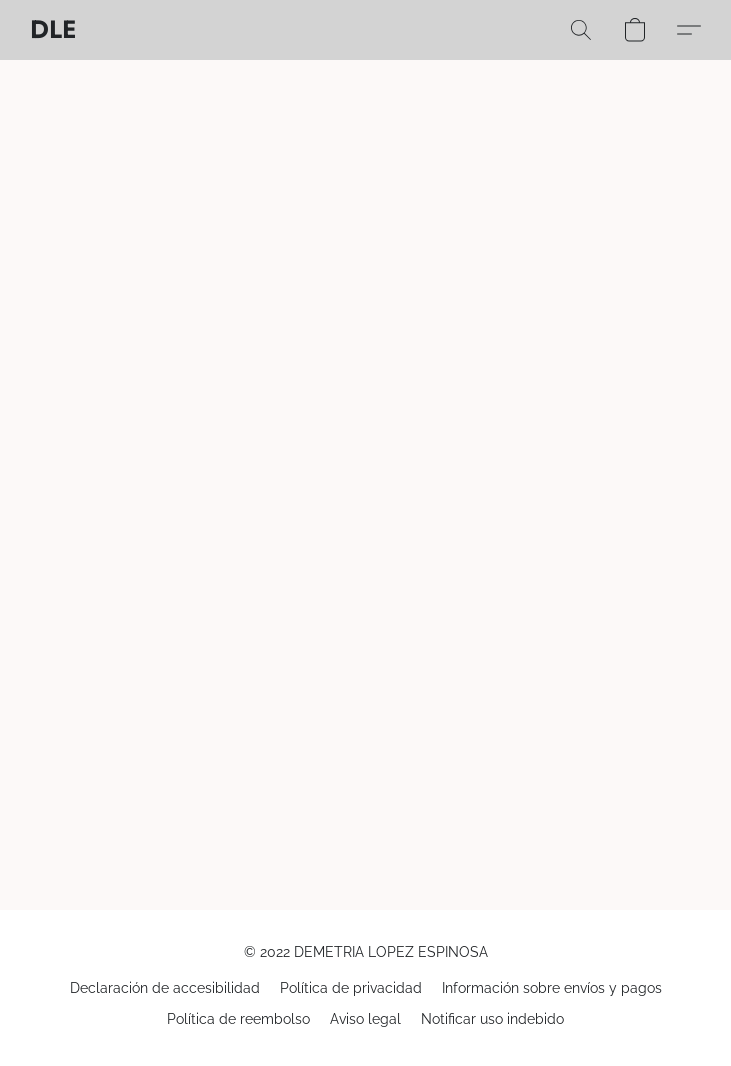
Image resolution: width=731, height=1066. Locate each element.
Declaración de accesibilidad (165, 988)
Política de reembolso (238, 1019)
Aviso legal (365, 1019)
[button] (53, 30)
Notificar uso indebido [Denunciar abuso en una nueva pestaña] (492, 1019)
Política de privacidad (351, 988)
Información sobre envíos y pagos (552, 988)
